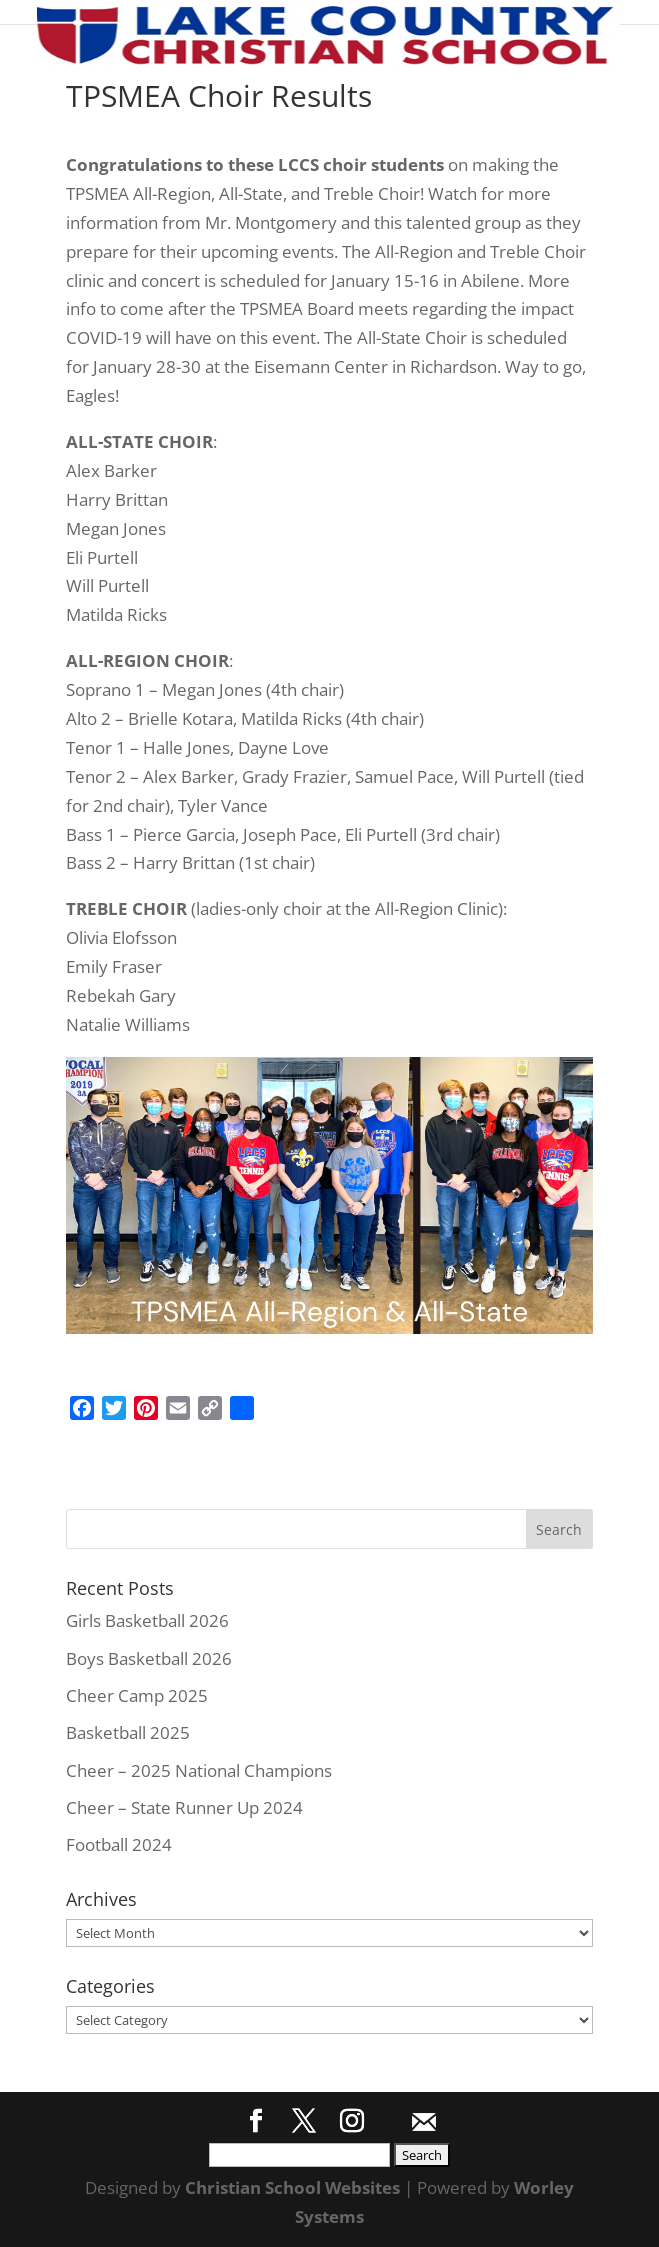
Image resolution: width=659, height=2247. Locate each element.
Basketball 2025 (128, 1732)
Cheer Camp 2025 (137, 1695)
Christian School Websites (292, 2187)
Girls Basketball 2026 (147, 1620)
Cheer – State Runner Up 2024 (184, 1807)
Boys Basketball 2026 (149, 1658)
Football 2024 (119, 1844)
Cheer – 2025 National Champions (199, 1770)
